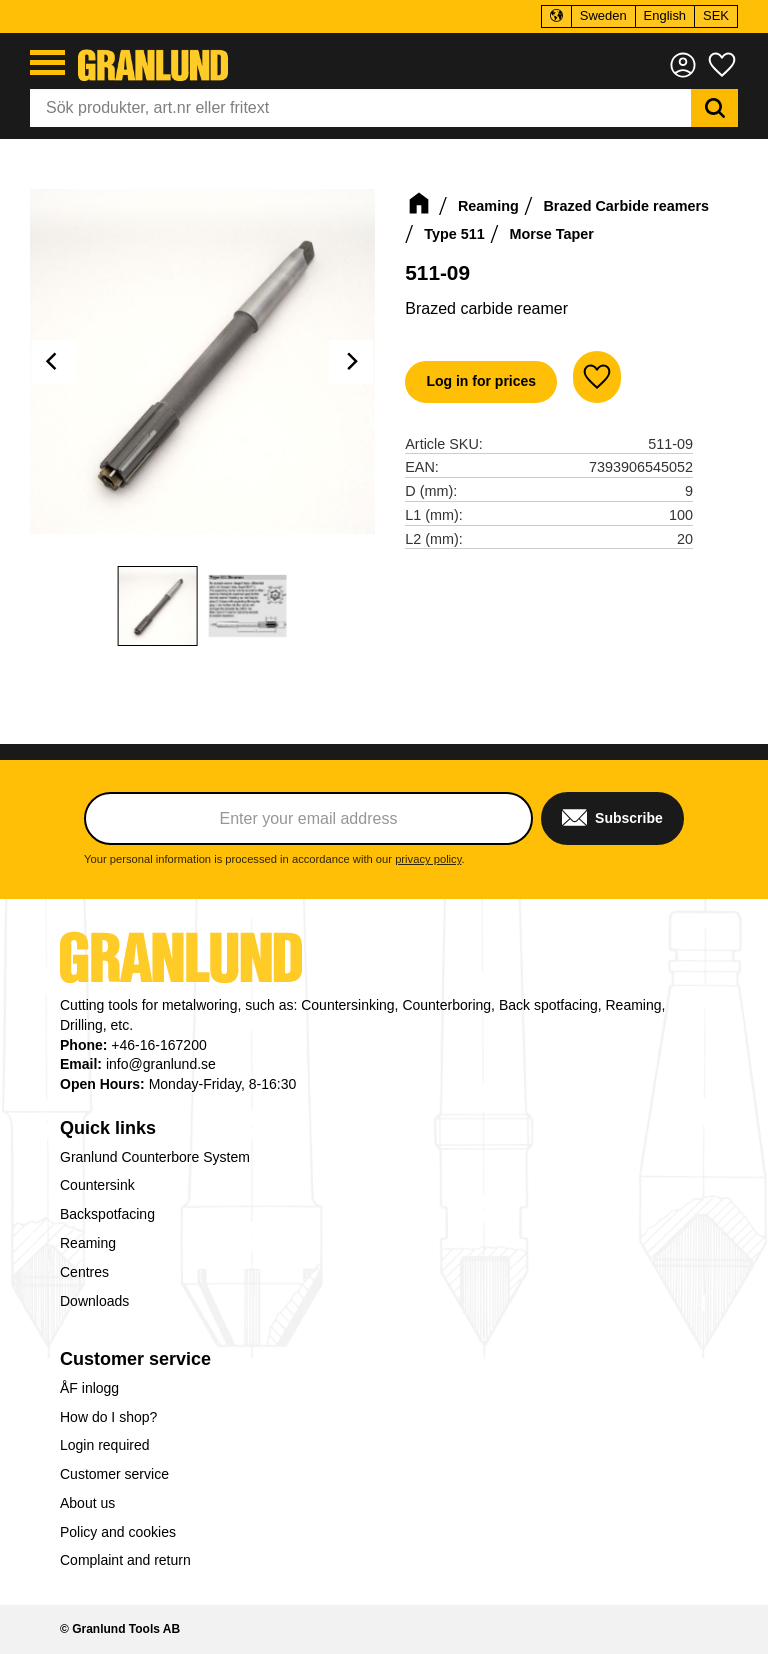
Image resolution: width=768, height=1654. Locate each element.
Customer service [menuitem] (135, 1359)
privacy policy (428, 859)
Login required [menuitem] (105, 1445)
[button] (47, 62)
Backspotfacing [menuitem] (107, 1214)
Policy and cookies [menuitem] (118, 1532)
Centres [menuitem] (84, 1272)
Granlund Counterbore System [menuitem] (155, 1157)
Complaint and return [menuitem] (125, 1560)
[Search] (714, 108)
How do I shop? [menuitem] (108, 1417)
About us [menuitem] (87, 1503)
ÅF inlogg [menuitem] (89, 1388)
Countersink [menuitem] (97, 1185)
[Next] (351, 362)
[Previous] (54, 362)
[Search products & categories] (360, 108)
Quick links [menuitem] (108, 1128)
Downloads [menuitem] (94, 1301)
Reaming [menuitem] (88, 1243)
